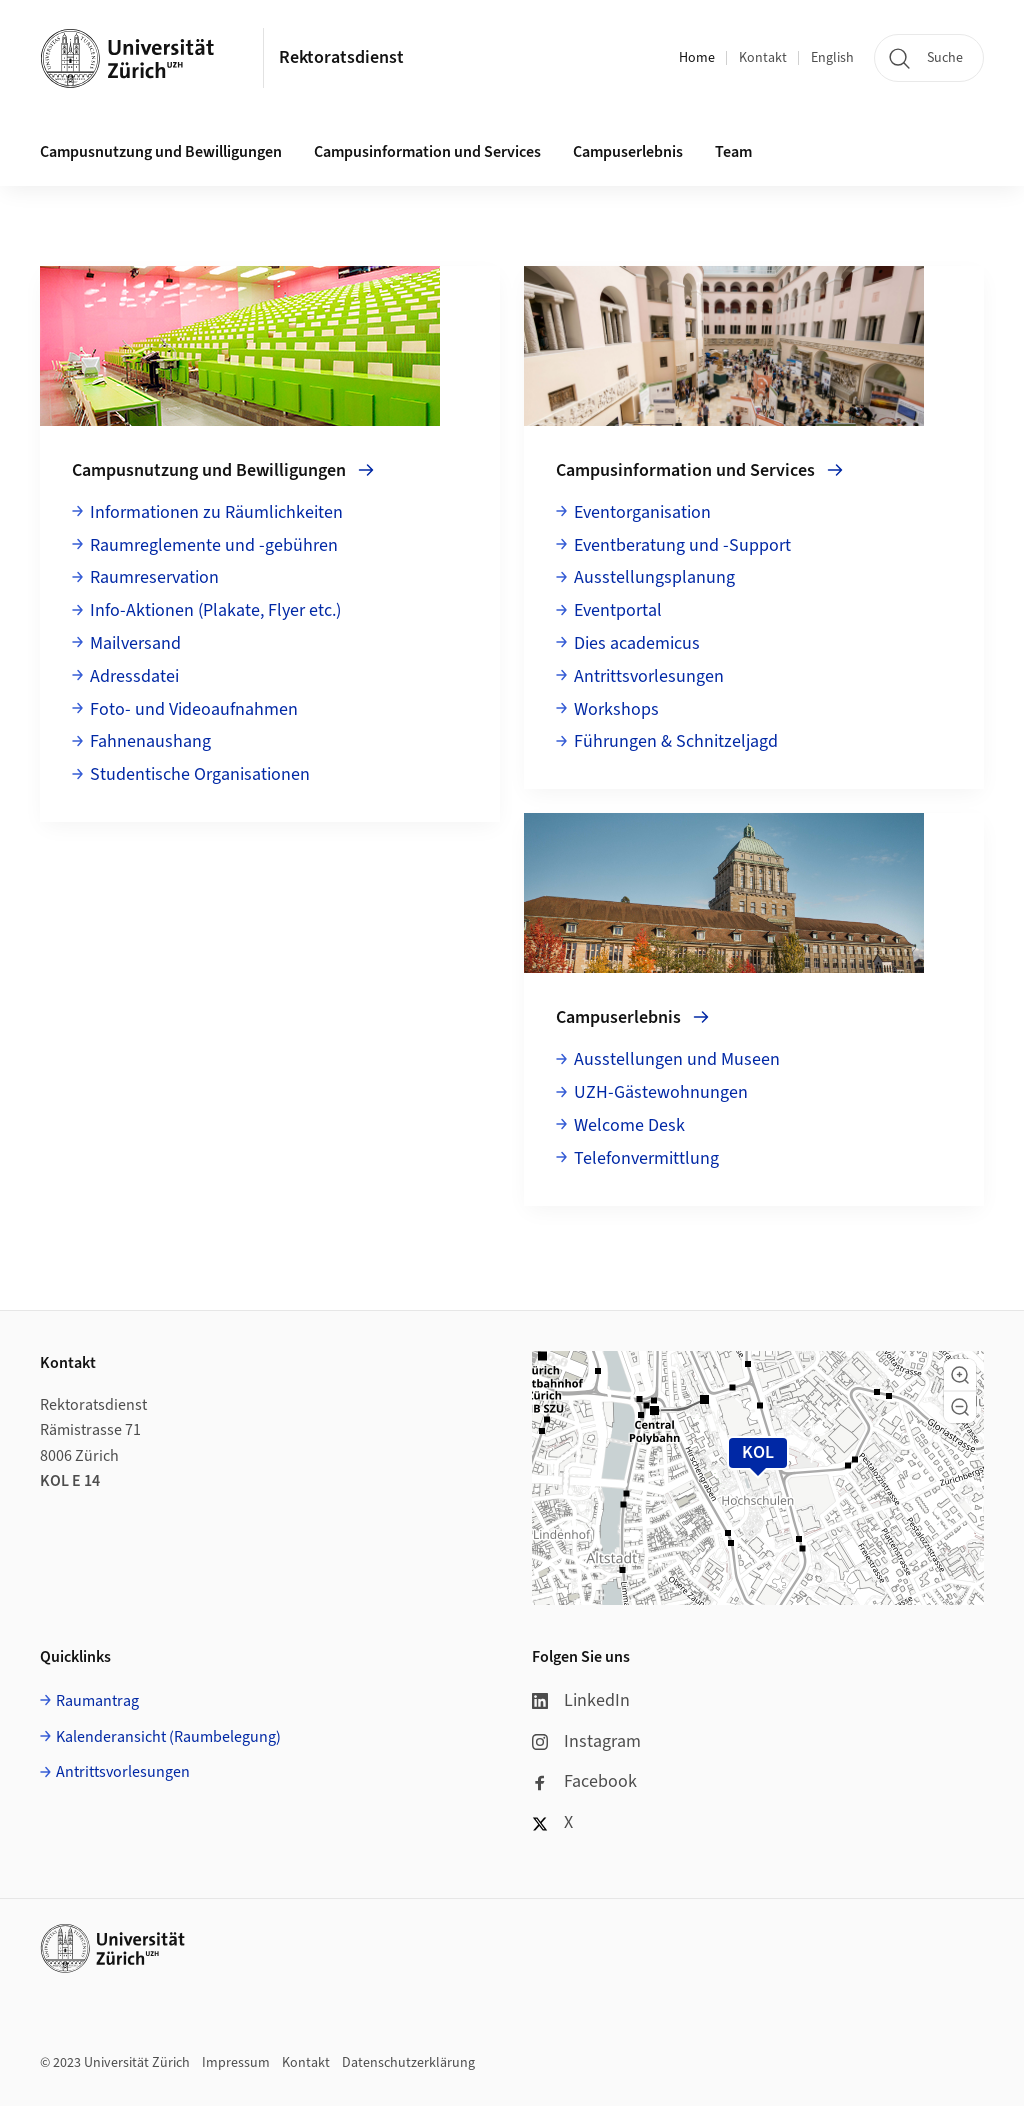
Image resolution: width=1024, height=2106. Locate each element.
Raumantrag (97, 1701)
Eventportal (618, 610)
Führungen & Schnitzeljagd (676, 741)
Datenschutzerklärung (408, 2063)
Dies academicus (637, 643)
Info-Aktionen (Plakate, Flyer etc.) (215, 610)
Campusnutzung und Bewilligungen (161, 152)
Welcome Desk (629, 1125)
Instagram (586, 1741)
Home (697, 58)
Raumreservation (154, 577)
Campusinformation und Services (427, 152)
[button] (960, 1375)
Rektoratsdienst (341, 57)
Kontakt (763, 58)
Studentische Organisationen (200, 774)
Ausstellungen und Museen (677, 1059)
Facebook (584, 1781)
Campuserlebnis (628, 152)
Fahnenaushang (150, 741)
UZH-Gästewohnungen (661, 1092)
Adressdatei (134, 676)
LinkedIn (581, 1700)
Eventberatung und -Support (682, 545)
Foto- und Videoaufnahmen (194, 709)
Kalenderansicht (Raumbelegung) (168, 1737)
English (832, 58)
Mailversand (135, 643)
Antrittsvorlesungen (649, 676)
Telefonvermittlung (646, 1158)
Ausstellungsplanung (654, 577)
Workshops (616, 709)
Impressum (236, 2063)
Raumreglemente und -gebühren (214, 545)
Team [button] (733, 152)
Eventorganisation (642, 512)
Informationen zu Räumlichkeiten (216, 512)
